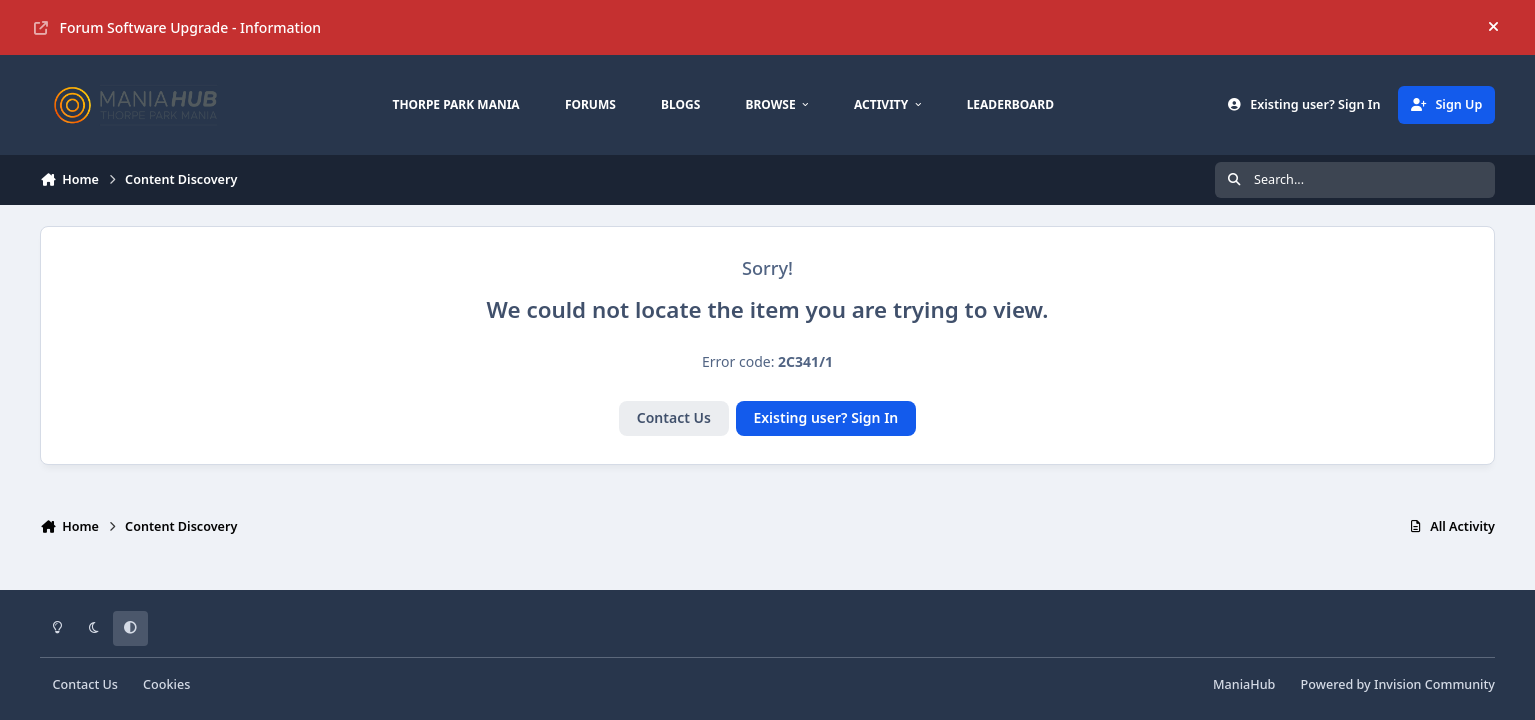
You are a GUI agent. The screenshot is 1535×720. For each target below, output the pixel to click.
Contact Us (674, 417)
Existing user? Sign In (825, 417)
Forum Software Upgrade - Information (177, 27)
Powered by (1398, 684)
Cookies (166, 684)
